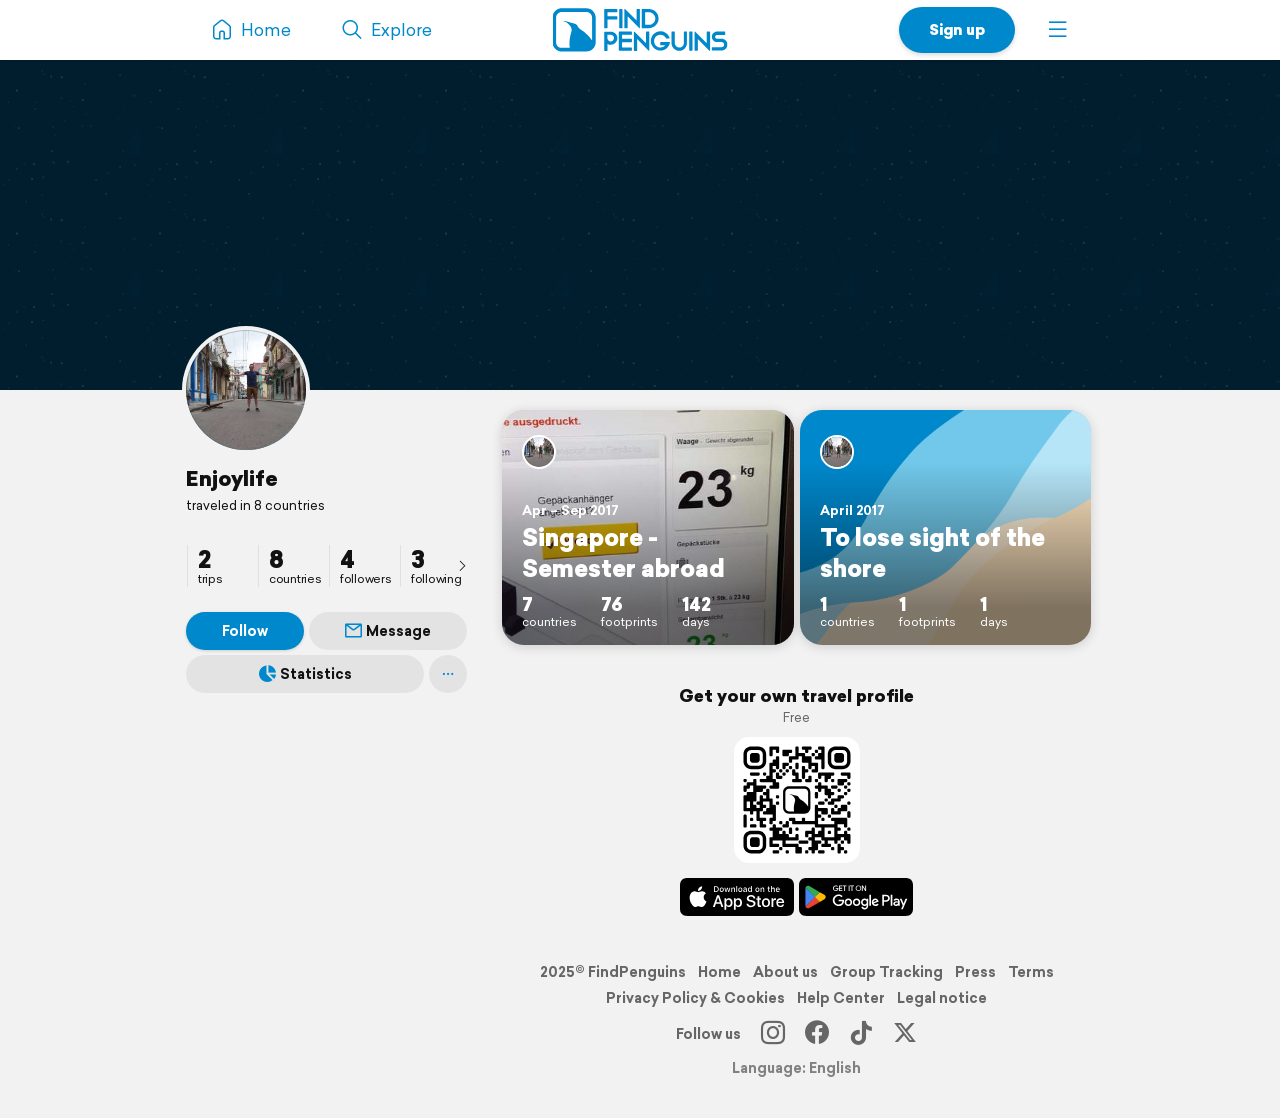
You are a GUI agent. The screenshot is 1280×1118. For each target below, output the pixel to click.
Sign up (957, 29)
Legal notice (942, 998)
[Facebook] (817, 1034)
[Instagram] (773, 1034)
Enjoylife (232, 478)
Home (719, 972)
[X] (905, 1034)
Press (975, 972)
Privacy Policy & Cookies (695, 998)
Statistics (305, 674)
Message (388, 631)
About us (785, 972)
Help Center (841, 998)
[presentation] (462, 565)
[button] (1058, 30)
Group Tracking (886, 972)
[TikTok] (861, 1034)
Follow (245, 631)
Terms (1031, 972)
